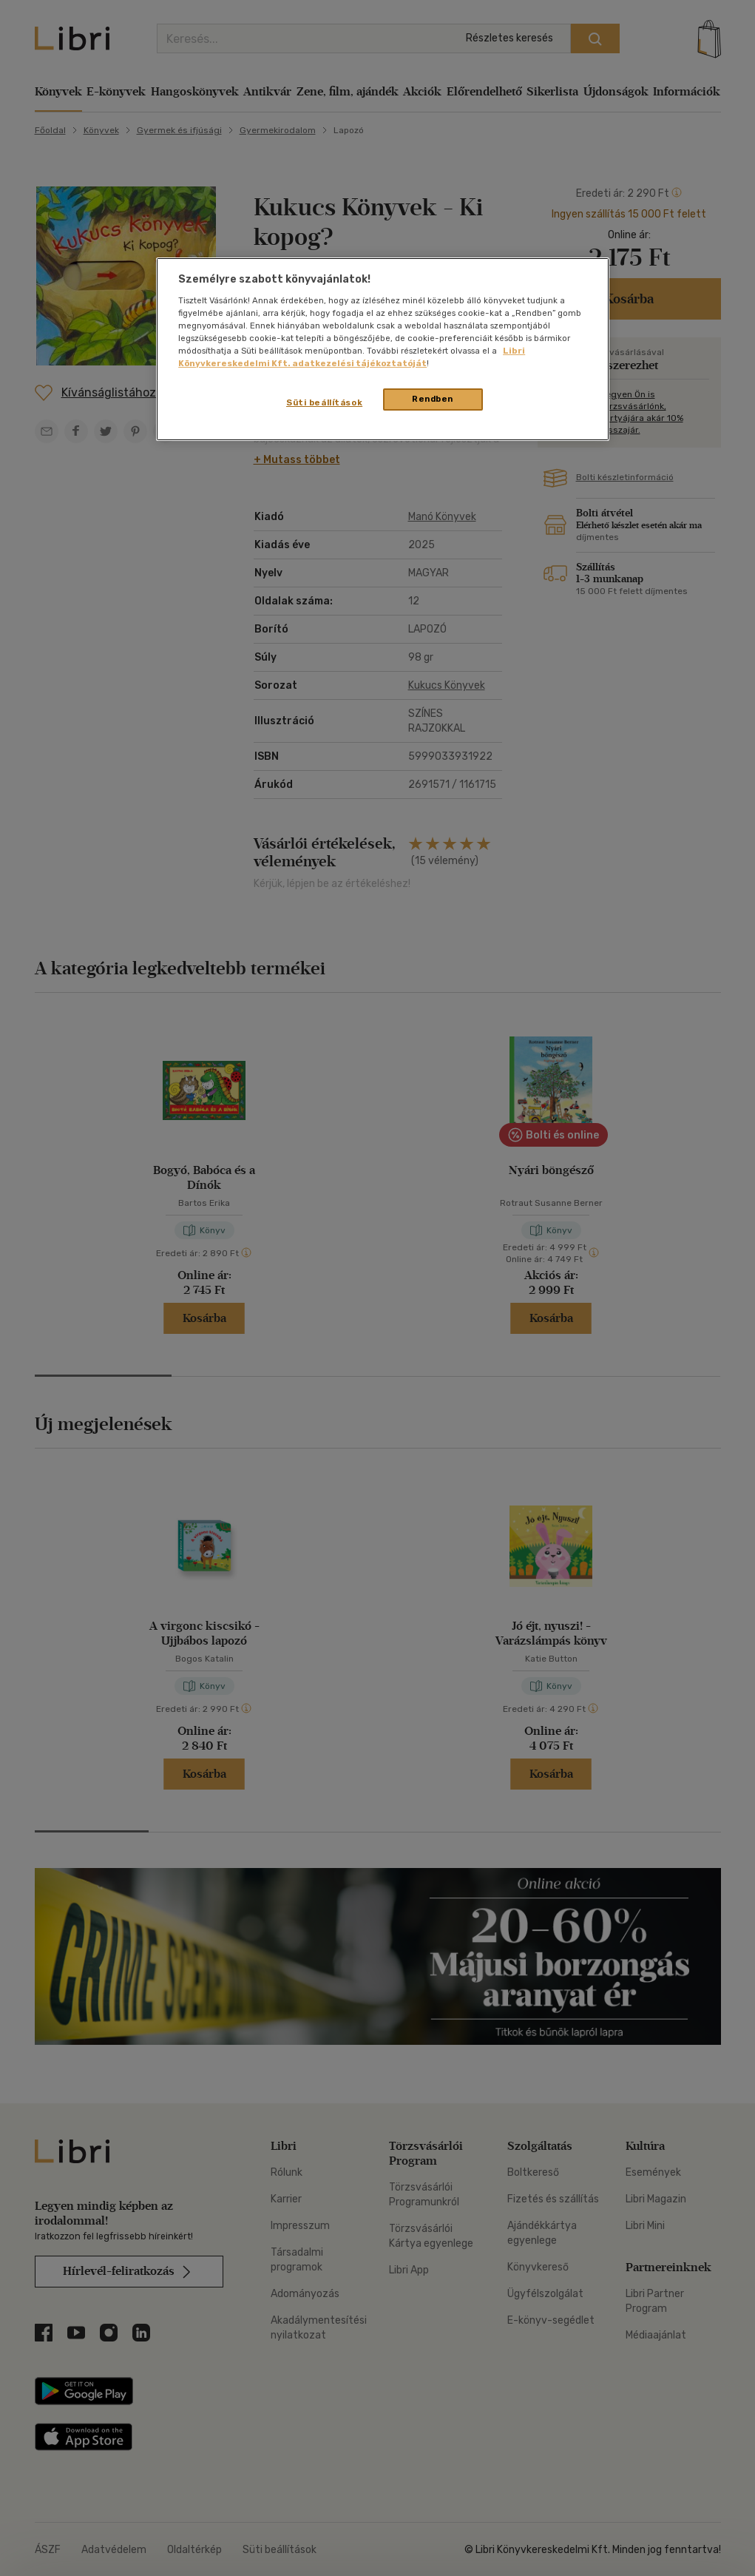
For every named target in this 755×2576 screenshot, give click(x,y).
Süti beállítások (324, 402)
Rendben (432, 399)
